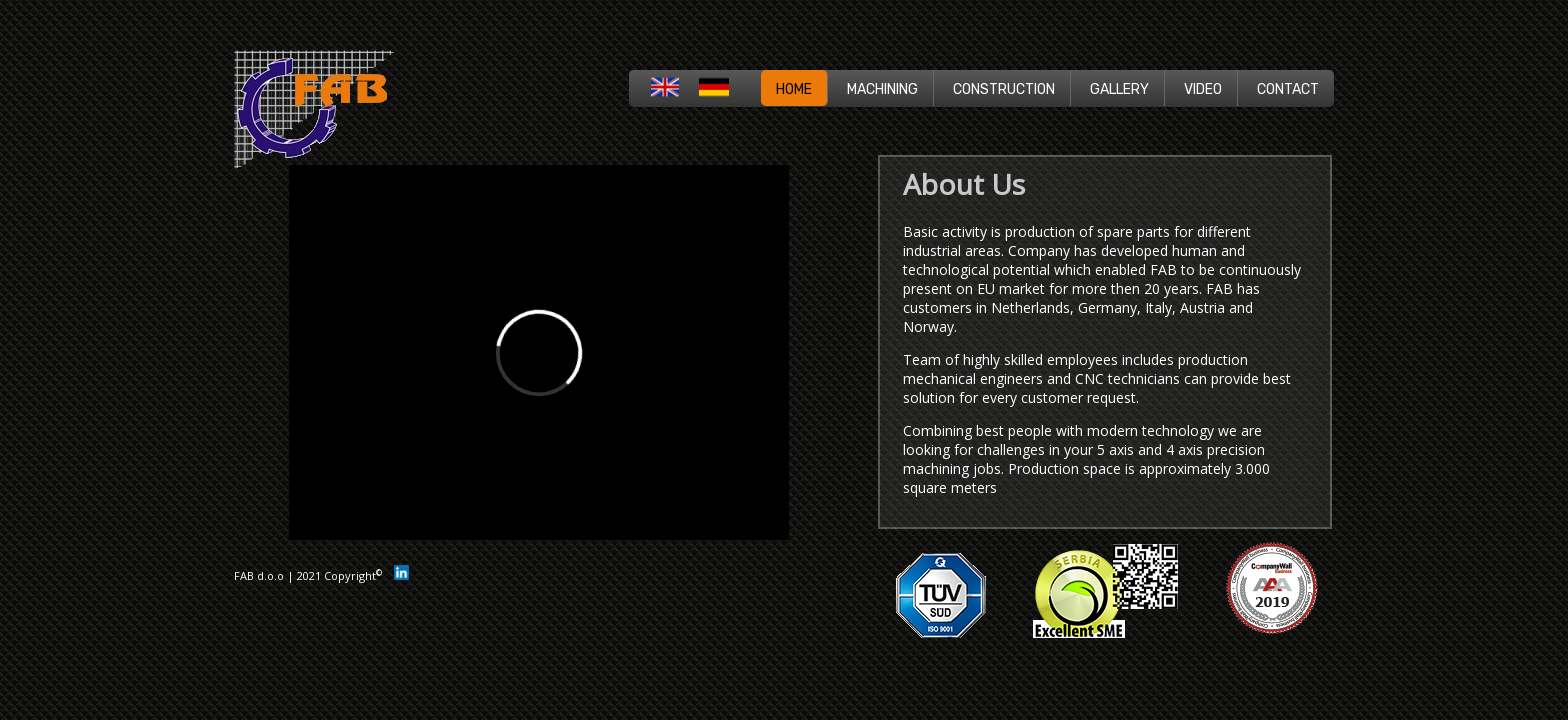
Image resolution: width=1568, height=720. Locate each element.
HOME (794, 89)
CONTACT (1288, 89)
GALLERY (1119, 89)
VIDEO (1203, 89)
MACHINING (882, 89)
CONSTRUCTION (1004, 89)
